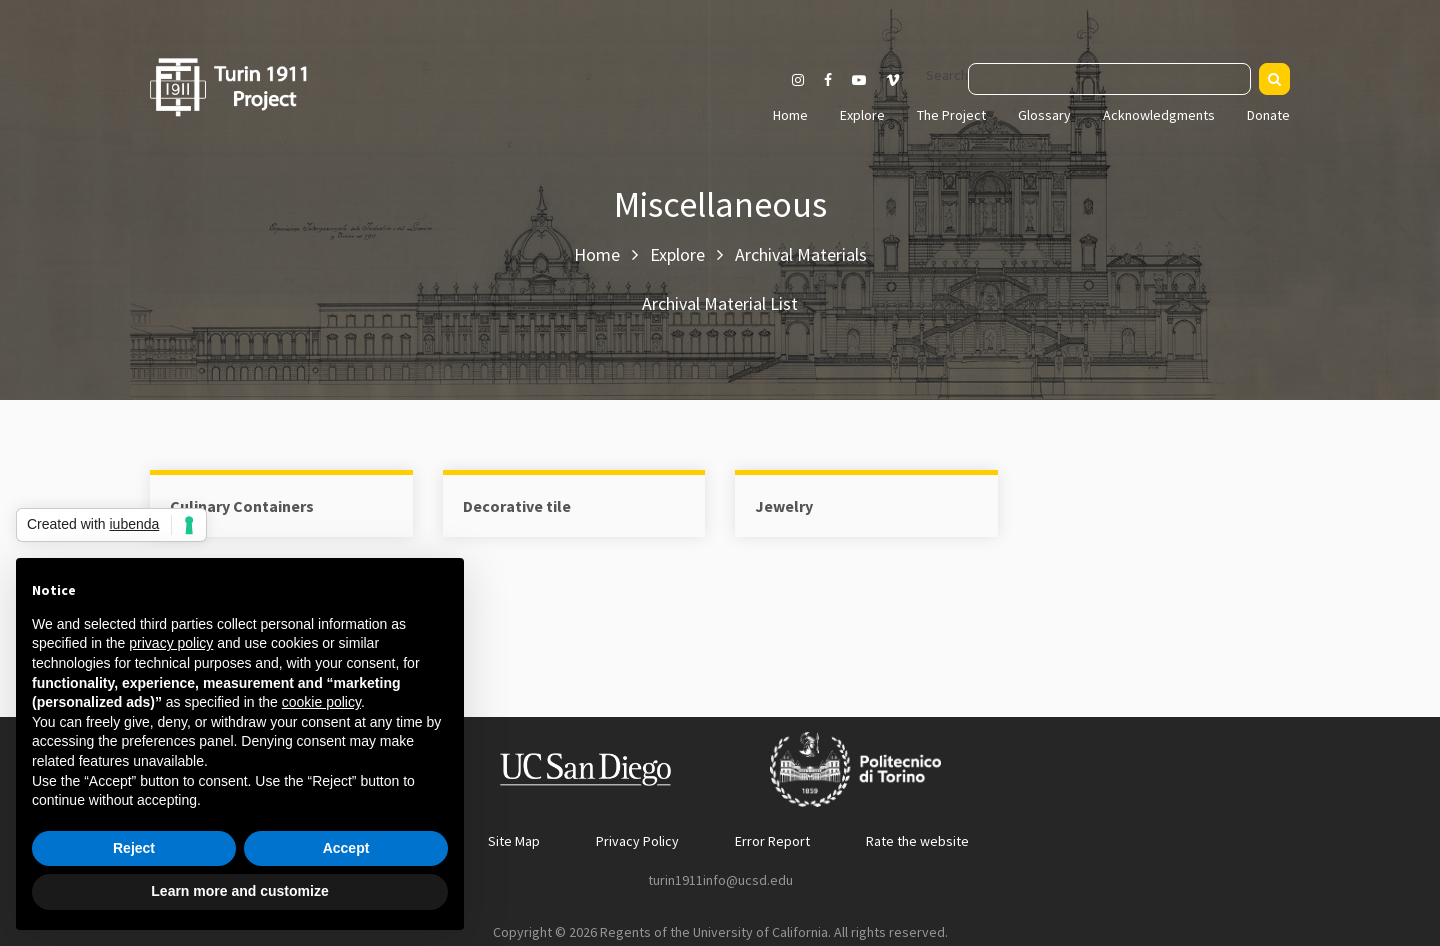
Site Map (514, 841)
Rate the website (917, 841)
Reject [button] (134, 848)
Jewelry (784, 506)
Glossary (1044, 115)
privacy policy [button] (171, 643)
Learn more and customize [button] (239, 891)
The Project (951, 115)
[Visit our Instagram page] (798, 80)
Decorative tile (517, 506)
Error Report (772, 841)
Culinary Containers (242, 506)
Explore (862, 115)
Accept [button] (346, 848)
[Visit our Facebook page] (828, 80)
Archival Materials (801, 254)
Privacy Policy (637, 841)
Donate (1268, 115)
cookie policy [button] (321, 702)
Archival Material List (720, 303)
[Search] (1274, 79)
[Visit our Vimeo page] (901, 80)
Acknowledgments (1159, 115)
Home (790, 115)
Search (947, 75)
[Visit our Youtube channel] (859, 80)
